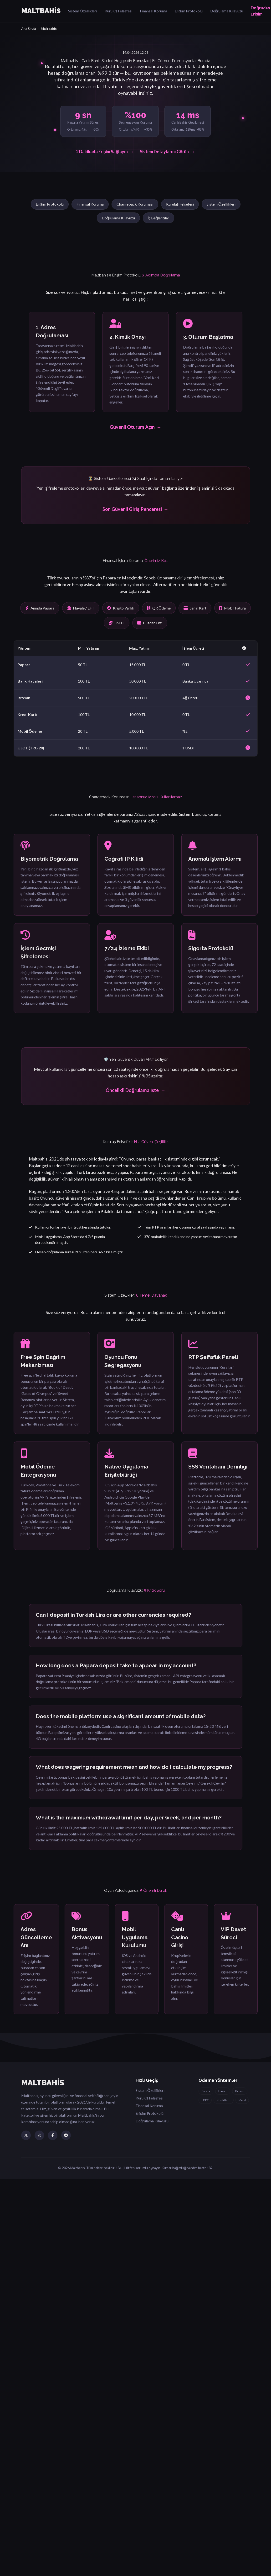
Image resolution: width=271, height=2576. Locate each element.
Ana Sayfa (28, 29)
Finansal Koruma (153, 11)
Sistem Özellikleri (82, 11)
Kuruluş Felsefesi (118, 11)
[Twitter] (26, 2135)
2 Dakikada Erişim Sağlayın (105, 151)
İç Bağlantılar (158, 218)
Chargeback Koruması (135, 204)
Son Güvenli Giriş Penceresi (135, 509)
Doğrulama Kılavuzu (226, 11)
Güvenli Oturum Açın (135, 427)
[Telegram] (66, 2135)
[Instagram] (39, 2135)
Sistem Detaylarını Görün (167, 151)
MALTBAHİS (41, 11)
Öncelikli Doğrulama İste (135, 1090)
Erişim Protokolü (189, 11)
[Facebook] (52, 2135)
